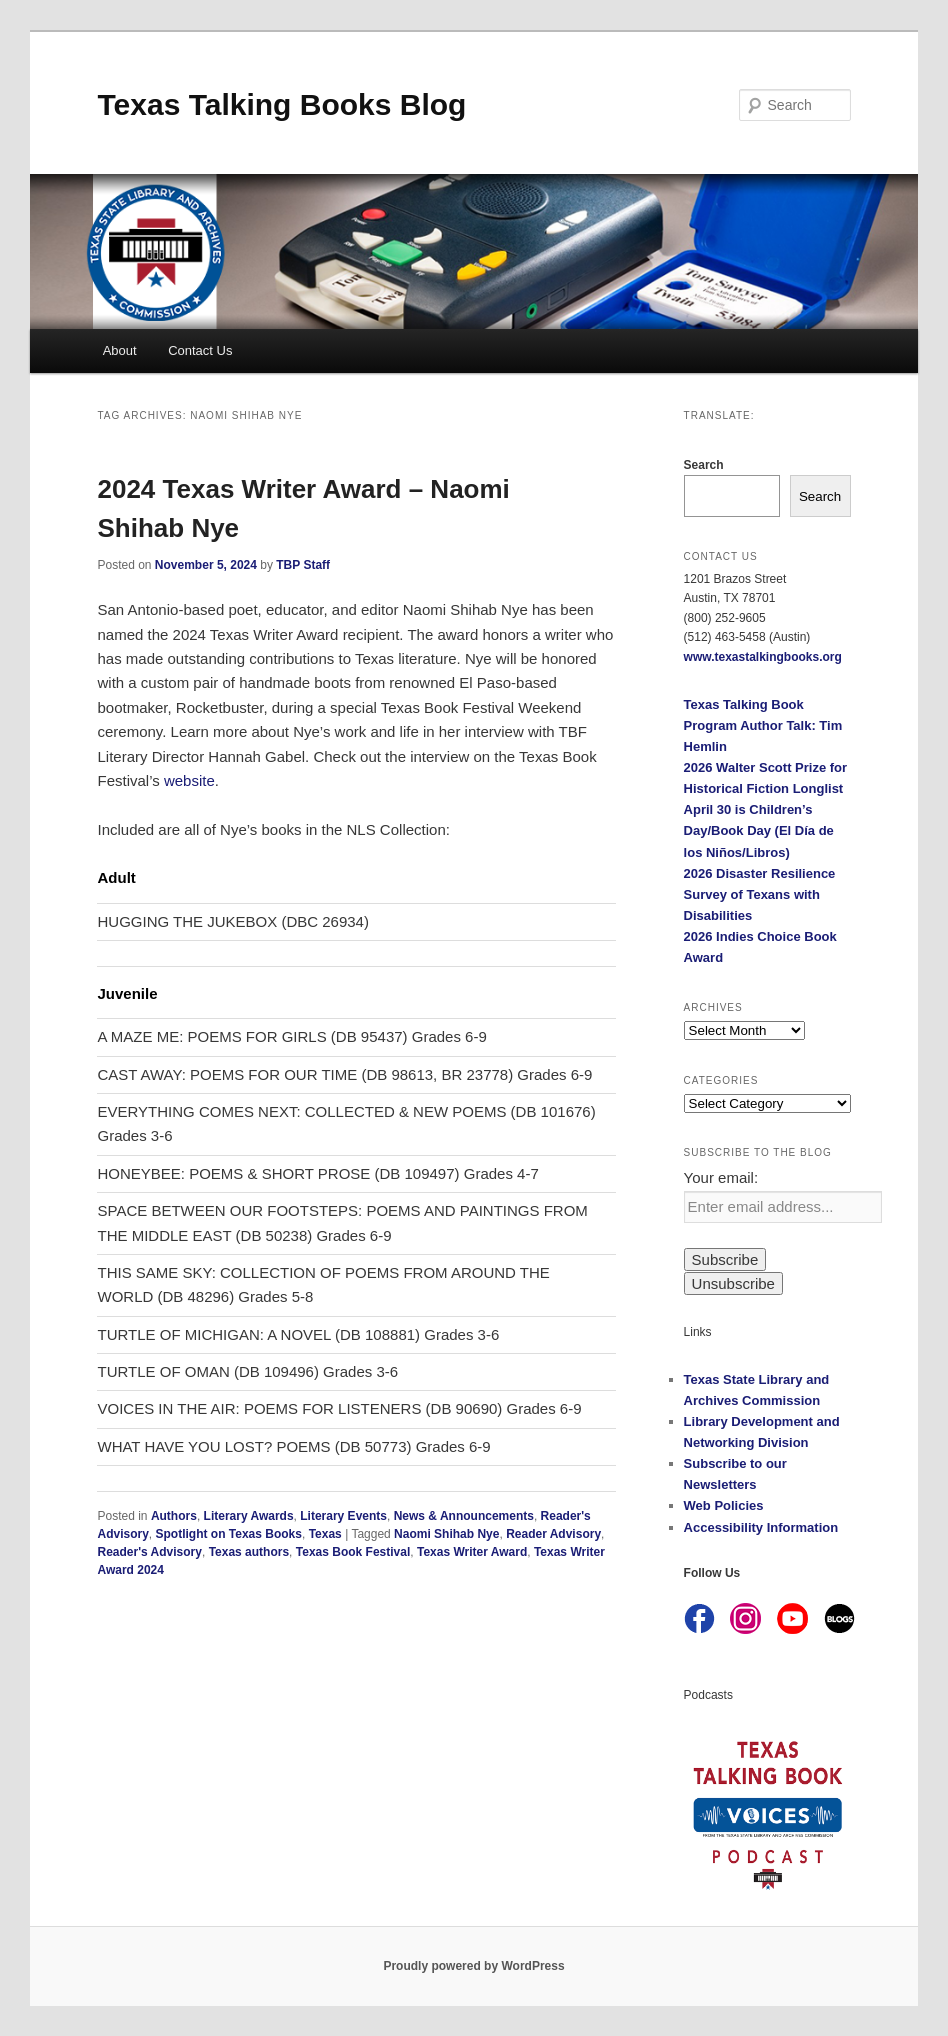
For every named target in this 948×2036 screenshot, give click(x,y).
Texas (325, 1534)
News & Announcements (464, 1516)
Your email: (721, 1177)
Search (704, 465)
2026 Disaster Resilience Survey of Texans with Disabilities (760, 894)
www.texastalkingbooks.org (763, 657)
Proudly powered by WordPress (473, 1966)
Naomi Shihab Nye (446, 1534)
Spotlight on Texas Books (229, 1534)
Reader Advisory (553, 1534)
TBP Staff (303, 565)
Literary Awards (249, 1516)
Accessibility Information (761, 1527)
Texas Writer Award (472, 1552)
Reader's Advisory (149, 1552)
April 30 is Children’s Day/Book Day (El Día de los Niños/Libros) (759, 830)
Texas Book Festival (353, 1552)
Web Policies (724, 1505)
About (120, 350)
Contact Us (200, 350)
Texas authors (249, 1552)
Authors (174, 1516)
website (189, 780)
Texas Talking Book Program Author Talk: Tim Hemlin (763, 725)
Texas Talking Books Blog (281, 104)
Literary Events (343, 1516)
